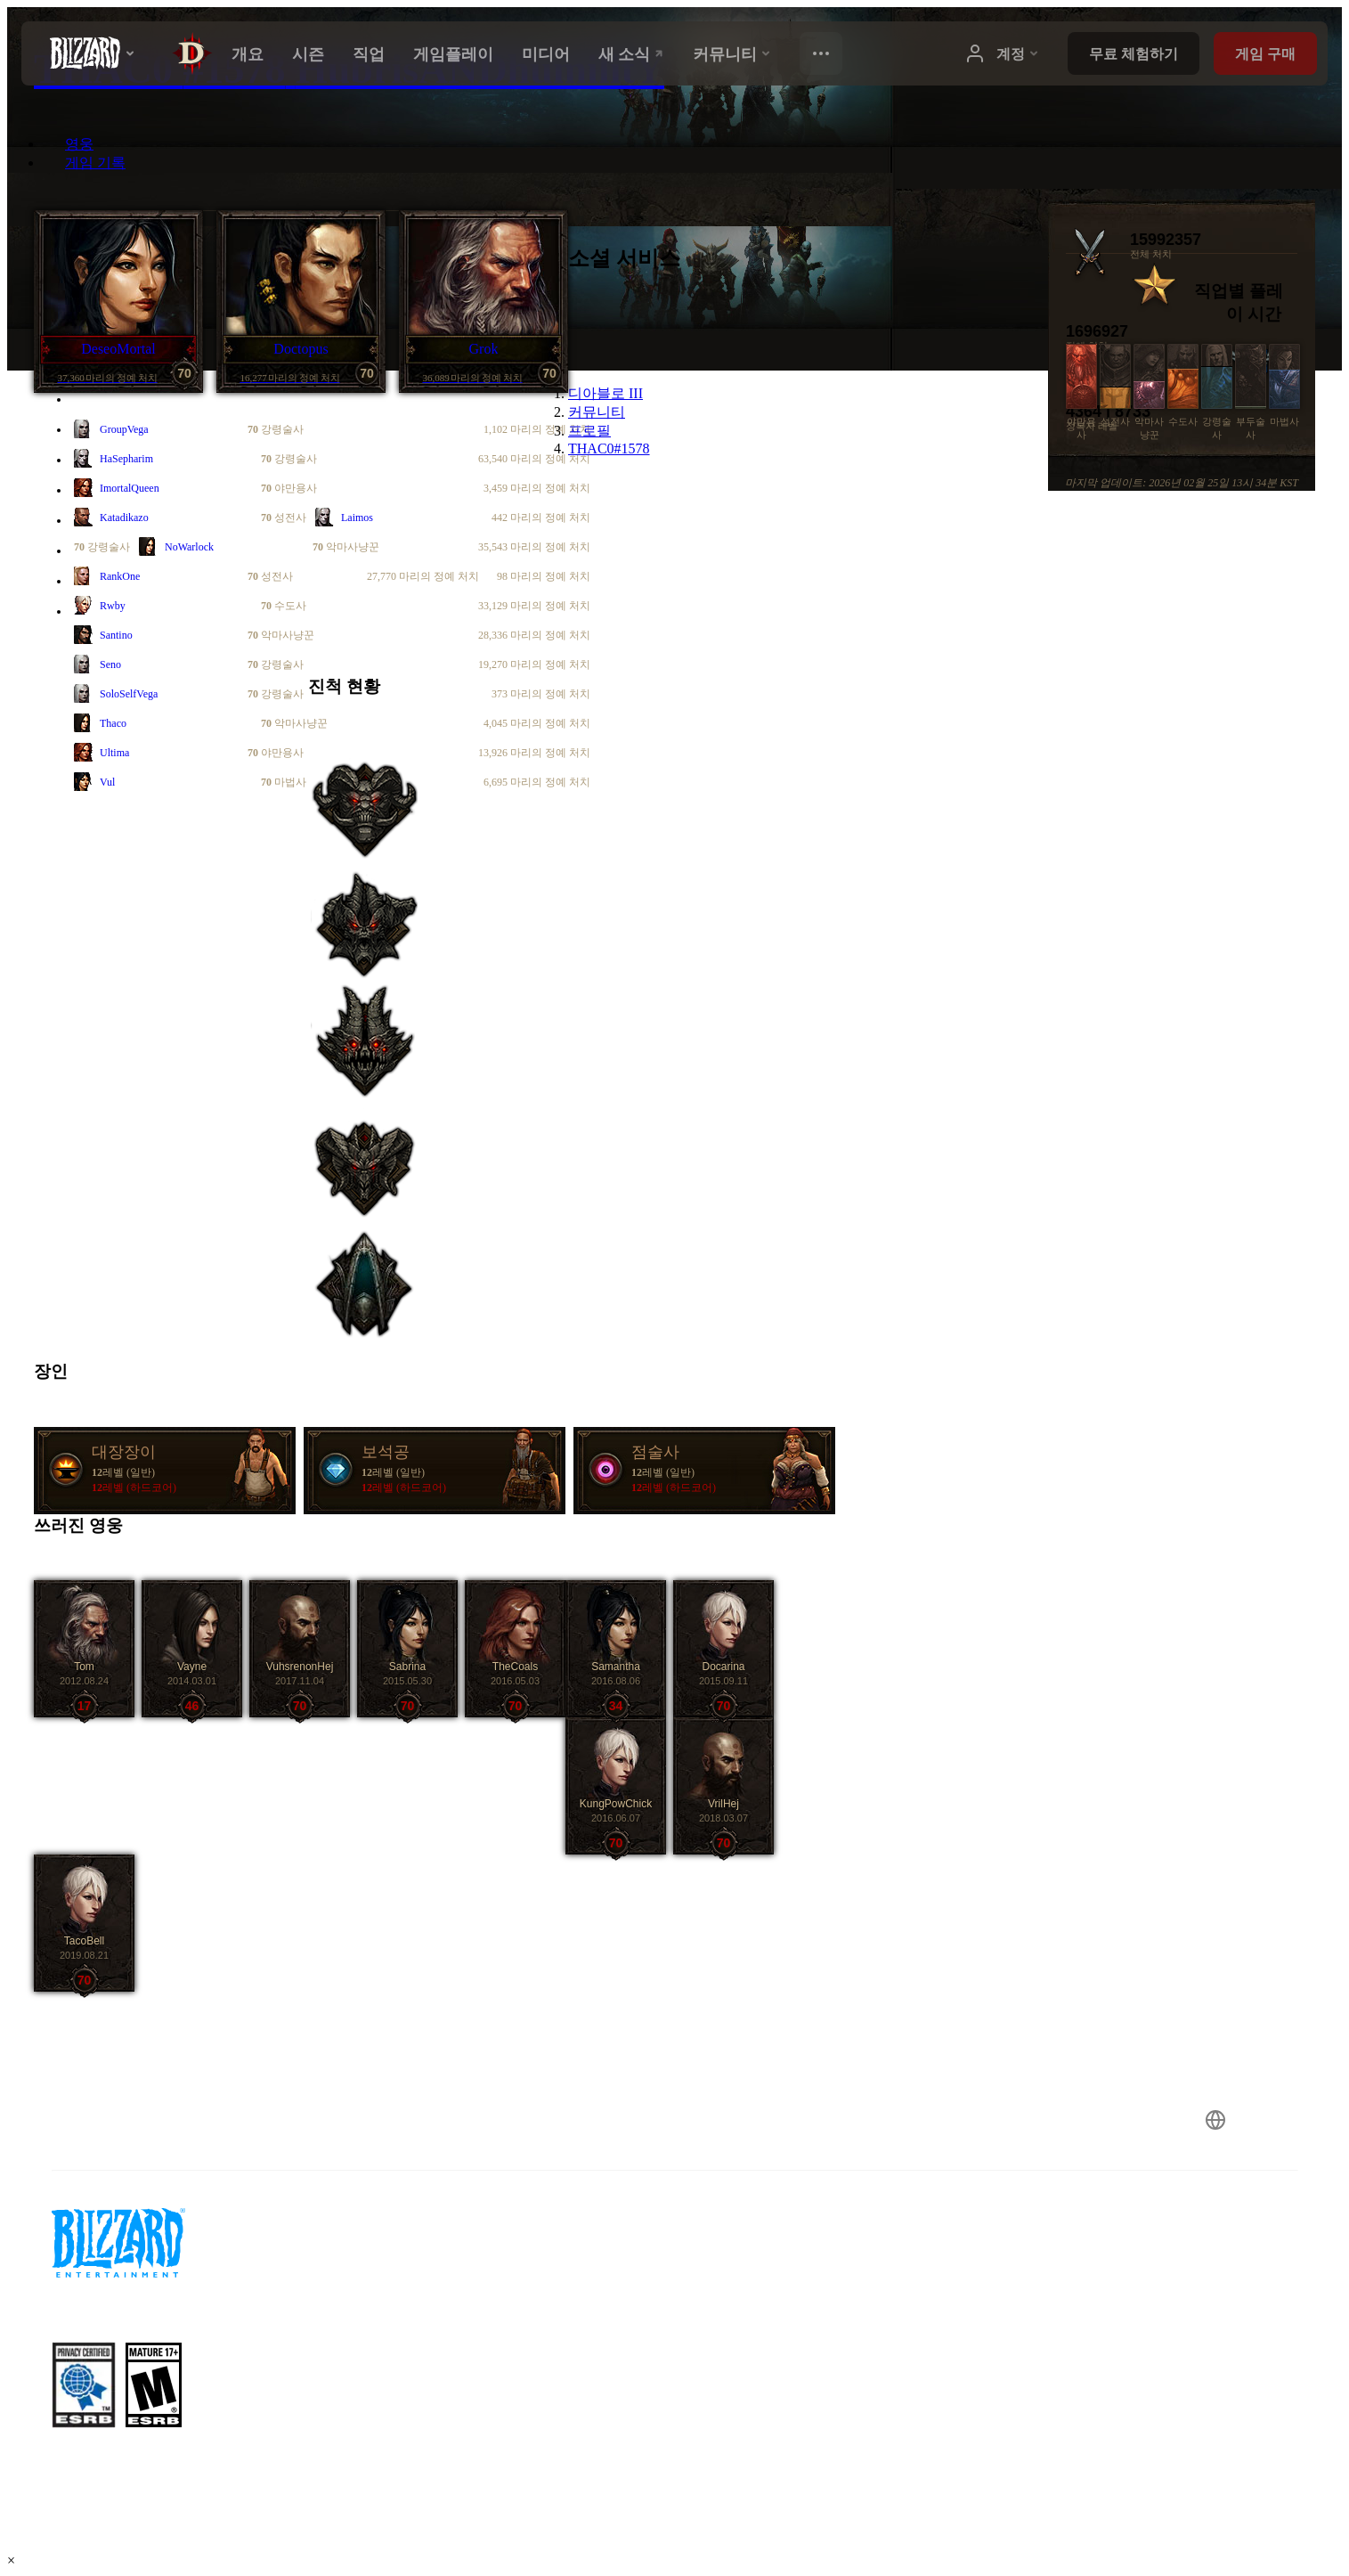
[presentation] (87, 53)
